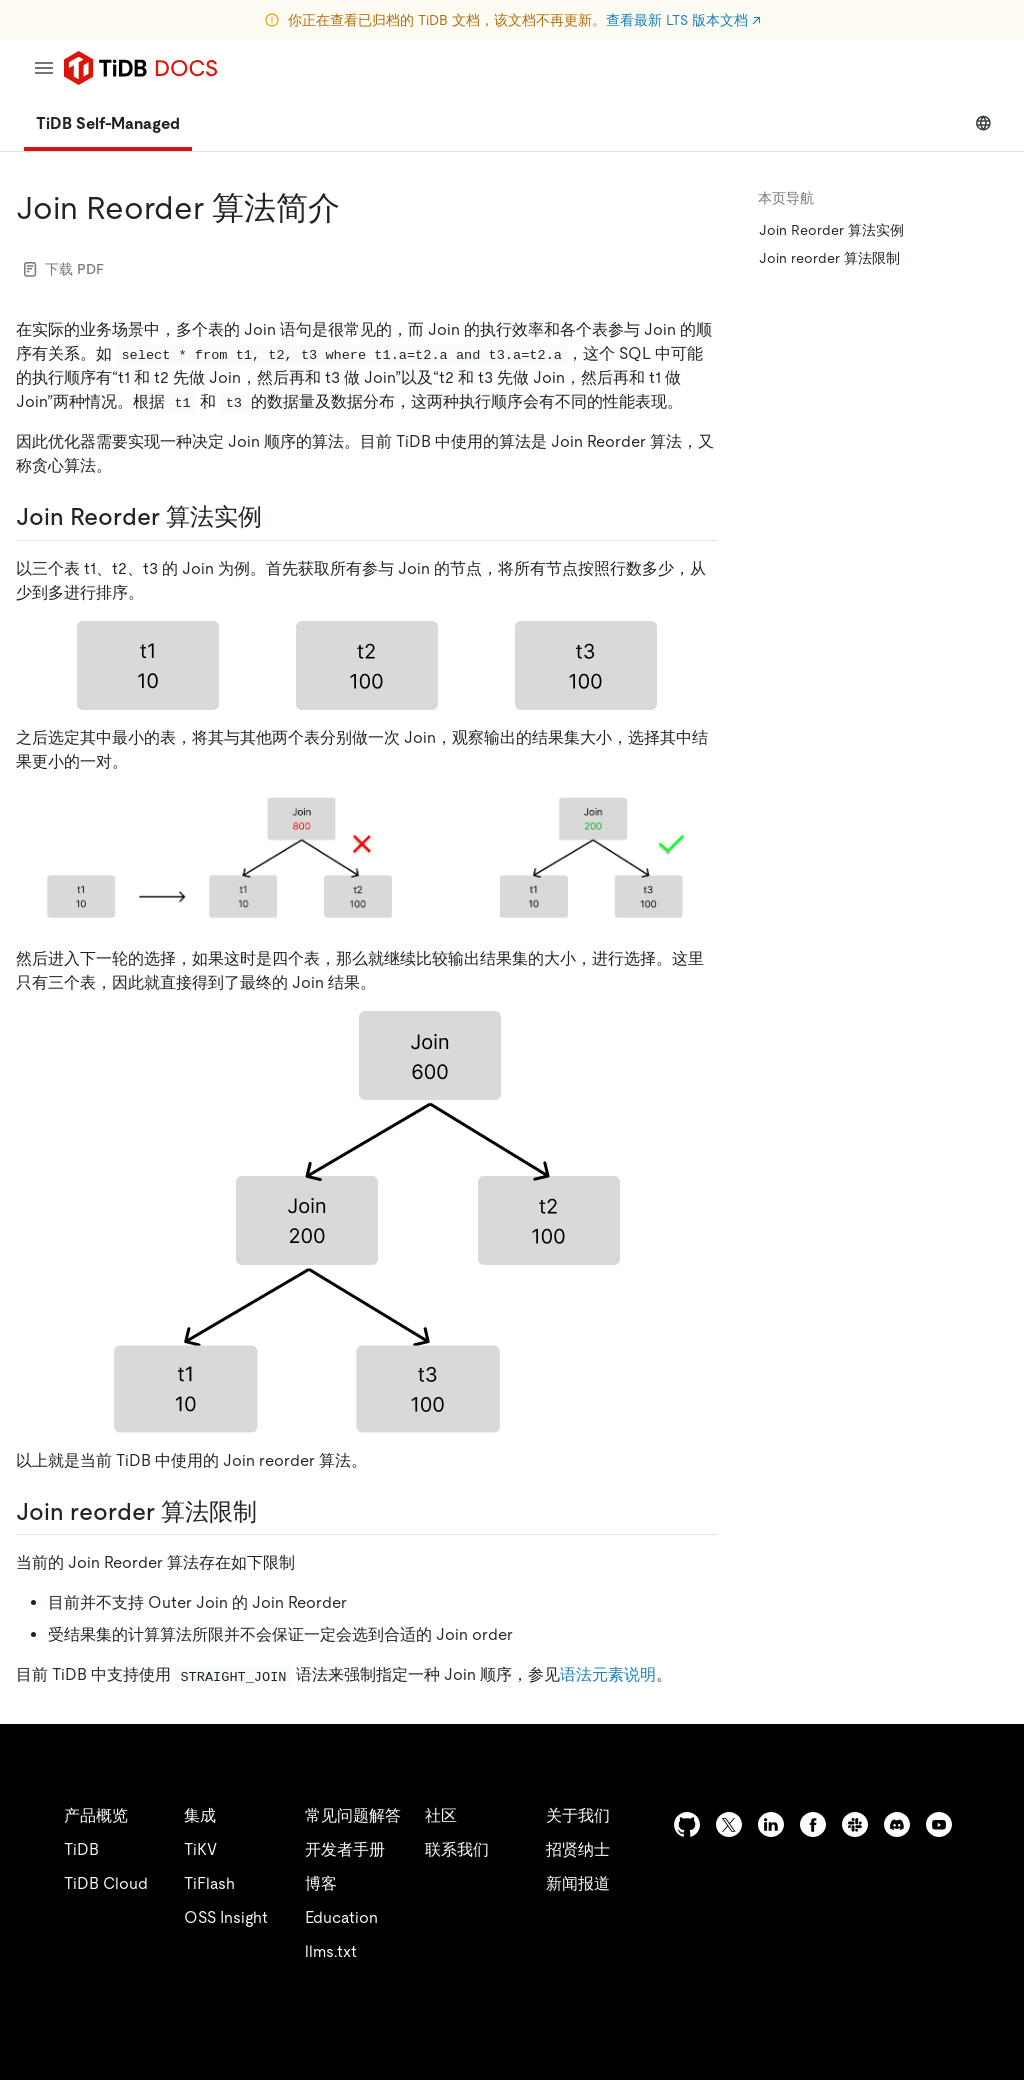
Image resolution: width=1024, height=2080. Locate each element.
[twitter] (729, 1824)
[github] (687, 1824)
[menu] (44, 68)
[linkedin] (771, 1824)
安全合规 (500, 2040)
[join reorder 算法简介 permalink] (356, 208)
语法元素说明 (608, 1674)
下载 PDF (64, 269)
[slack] (855, 1824)
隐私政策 (412, 2040)
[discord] (897, 1824)
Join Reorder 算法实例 (831, 230)
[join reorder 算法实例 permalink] (278, 517)
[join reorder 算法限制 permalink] (273, 1512)
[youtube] (939, 1824)
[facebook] (813, 1824)
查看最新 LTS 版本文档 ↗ (683, 20)
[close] (985, 1965)
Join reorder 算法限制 (829, 258)
